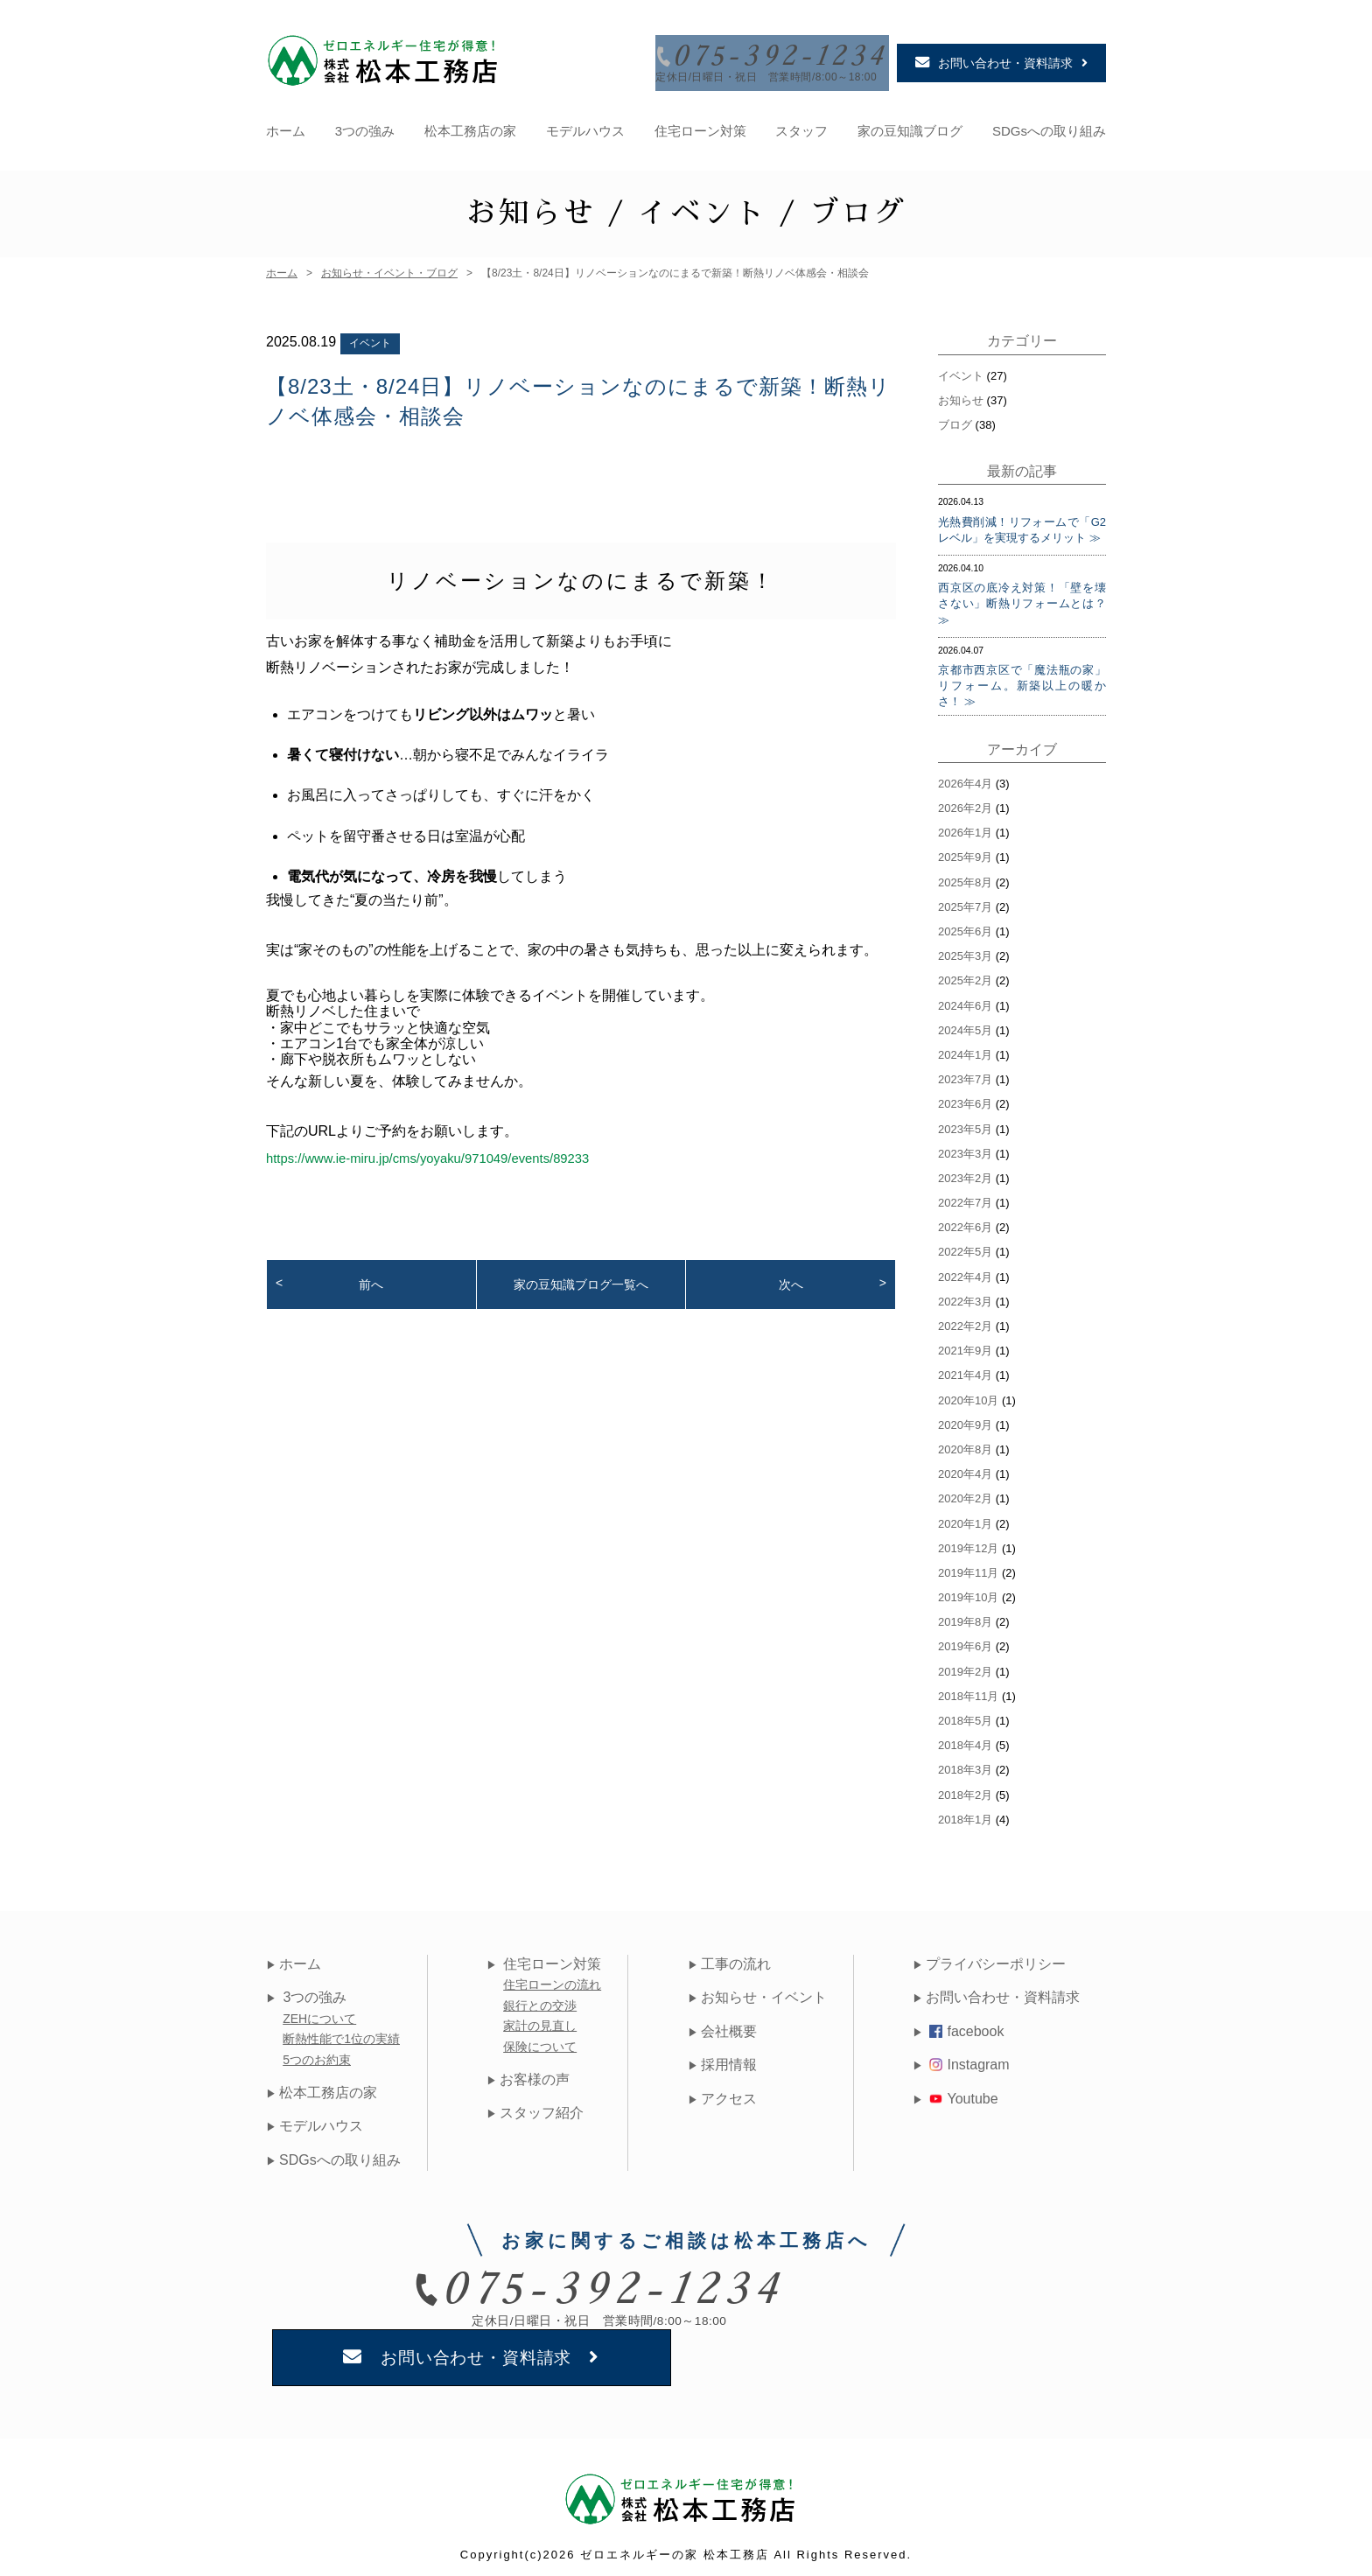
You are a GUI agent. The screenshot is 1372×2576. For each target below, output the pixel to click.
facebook (966, 2026)
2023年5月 (965, 1123)
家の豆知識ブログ (910, 125)
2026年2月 (965, 802)
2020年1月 (965, 1518)
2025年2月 (965, 976)
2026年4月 (965, 778)
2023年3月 (965, 1148)
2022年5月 (965, 1247)
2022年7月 (965, 1197)
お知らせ (961, 395)
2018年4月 (965, 1739)
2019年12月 (968, 1543)
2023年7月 (965, 1074)
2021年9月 (965, 1345)
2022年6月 (965, 1221)
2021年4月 (965, 1370)
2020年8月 (965, 1444)
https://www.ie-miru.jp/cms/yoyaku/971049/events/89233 (440, 1152)
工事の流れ (736, 1958)
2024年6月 (965, 1000)
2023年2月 (965, 1173)
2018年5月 (965, 1715)
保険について (541, 2041)
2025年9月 (965, 852)
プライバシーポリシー (996, 1958)
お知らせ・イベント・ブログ (389, 268)
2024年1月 (965, 1049)
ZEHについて (319, 2013)
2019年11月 (968, 1567)
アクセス (729, 2093)
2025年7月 (965, 901)
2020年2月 (965, 1494)
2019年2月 (965, 1666)
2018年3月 (965, 1765)
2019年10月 (968, 1592)
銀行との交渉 (541, 2000)
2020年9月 (965, 1419)
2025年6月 (965, 926)
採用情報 (729, 2059)
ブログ (955, 419)
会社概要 (729, 2026)
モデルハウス (585, 125)
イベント (370, 338)
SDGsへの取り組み (1049, 125)
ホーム (285, 125)
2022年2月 (965, 1320)
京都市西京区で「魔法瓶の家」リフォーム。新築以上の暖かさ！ (1022, 680)
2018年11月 (968, 1691)
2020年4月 (965, 1468)
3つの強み (365, 125)
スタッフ (801, 125)
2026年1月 (965, 827)
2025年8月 (965, 877)
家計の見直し (541, 2020)
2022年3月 (965, 1296)
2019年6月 (965, 1641)
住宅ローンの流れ (554, 1980)
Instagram (969, 2059)
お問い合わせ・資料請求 (1003, 1992)
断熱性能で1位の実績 (341, 2033)
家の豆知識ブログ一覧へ (581, 1279)
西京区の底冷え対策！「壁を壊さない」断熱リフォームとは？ (1022, 590)
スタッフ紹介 (541, 2107)
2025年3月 (965, 950)
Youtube (963, 2093)
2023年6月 (965, 1099)
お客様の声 (534, 2074)
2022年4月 (965, 1271)
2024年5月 (965, 1025)
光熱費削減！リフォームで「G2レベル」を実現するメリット (1022, 524)
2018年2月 (965, 1789)
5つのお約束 (317, 2055)
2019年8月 (965, 1616)
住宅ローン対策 (700, 125)
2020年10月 (968, 1395)
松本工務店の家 (470, 125)
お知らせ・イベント (764, 1992)
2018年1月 (965, 1814)
